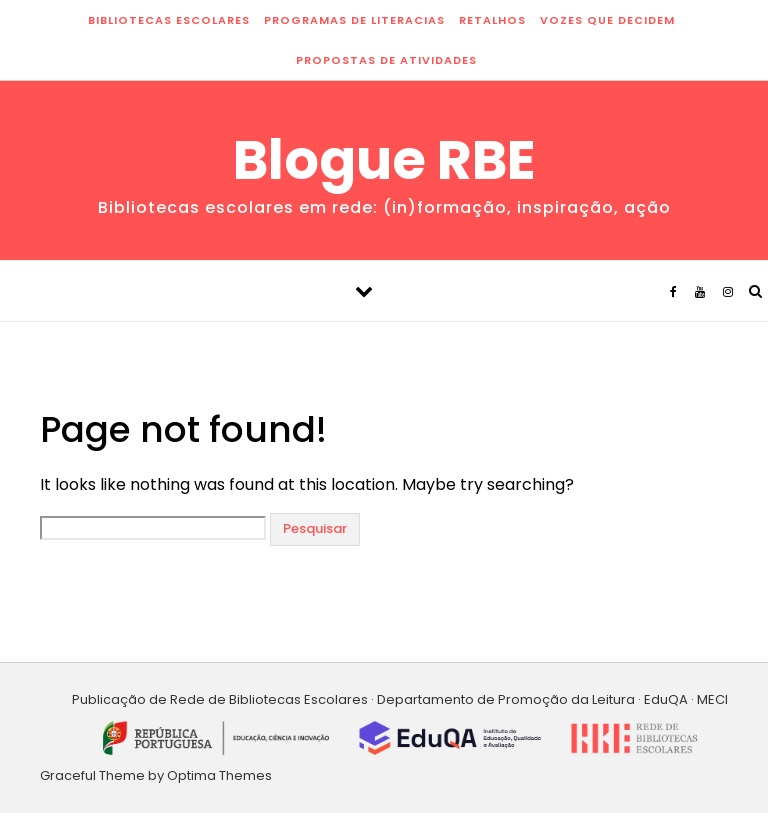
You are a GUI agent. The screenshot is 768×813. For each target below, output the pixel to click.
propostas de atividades (386, 60)
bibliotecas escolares (169, 20)
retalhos (492, 20)
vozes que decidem (607, 20)
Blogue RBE (384, 160)
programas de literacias (354, 20)
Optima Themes (219, 775)
